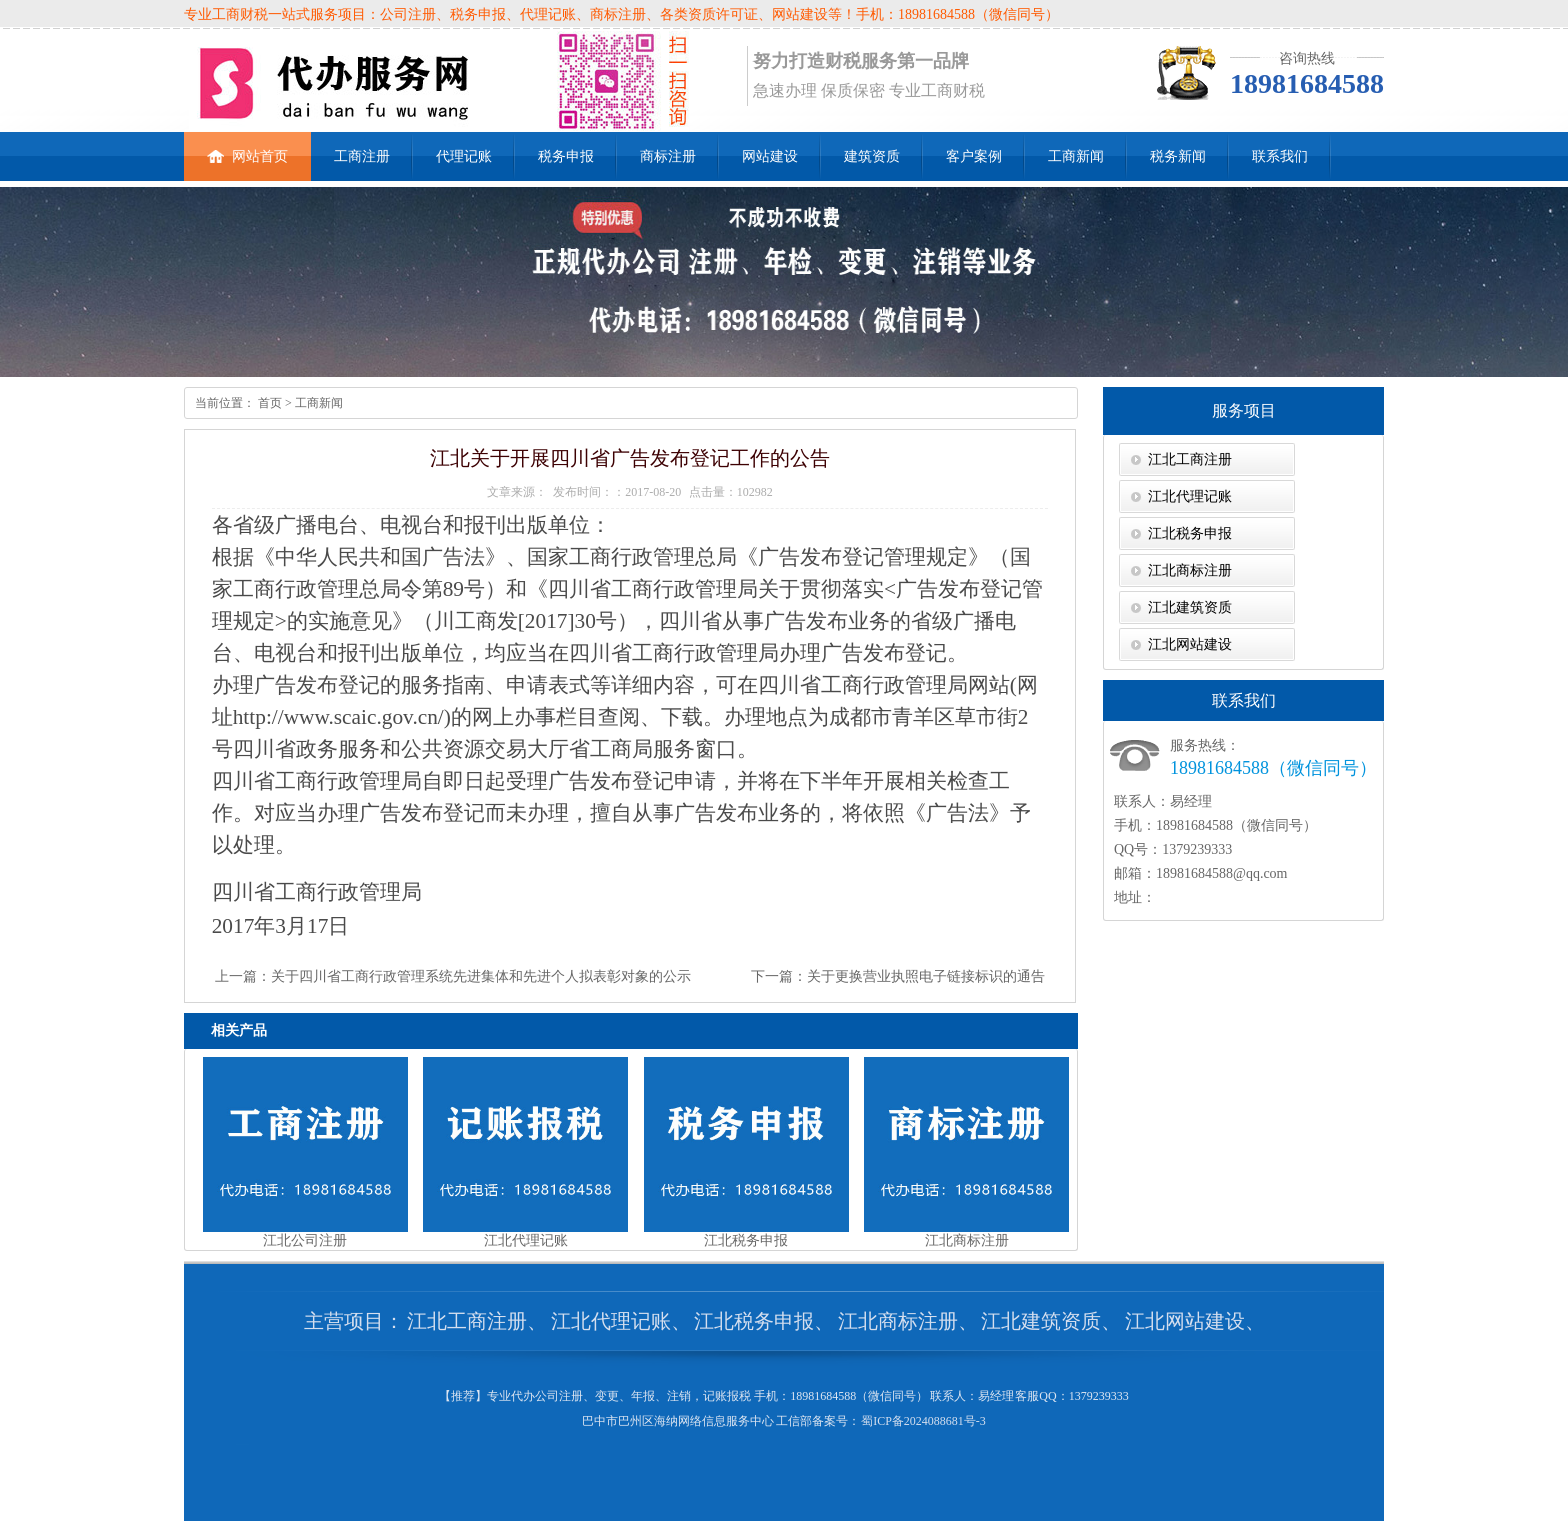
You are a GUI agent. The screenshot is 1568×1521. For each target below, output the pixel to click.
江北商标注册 (1190, 570)
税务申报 (566, 156)
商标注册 (668, 156)
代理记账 (464, 156)
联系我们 (1280, 156)
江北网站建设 (1190, 644)
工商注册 (362, 156)
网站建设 (770, 156)
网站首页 (247, 148)
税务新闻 (1178, 156)
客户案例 (974, 156)
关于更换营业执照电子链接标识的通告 (926, 976)
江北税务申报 (1190, 533)
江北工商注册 (1190, 459)
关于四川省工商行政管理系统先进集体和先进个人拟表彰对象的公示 (481, 976)
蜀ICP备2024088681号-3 (923, 1421)
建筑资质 (872, 156)
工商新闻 (1076, 156)
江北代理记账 (1190, 496)
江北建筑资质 (1190, 607)
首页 (268, 403)
